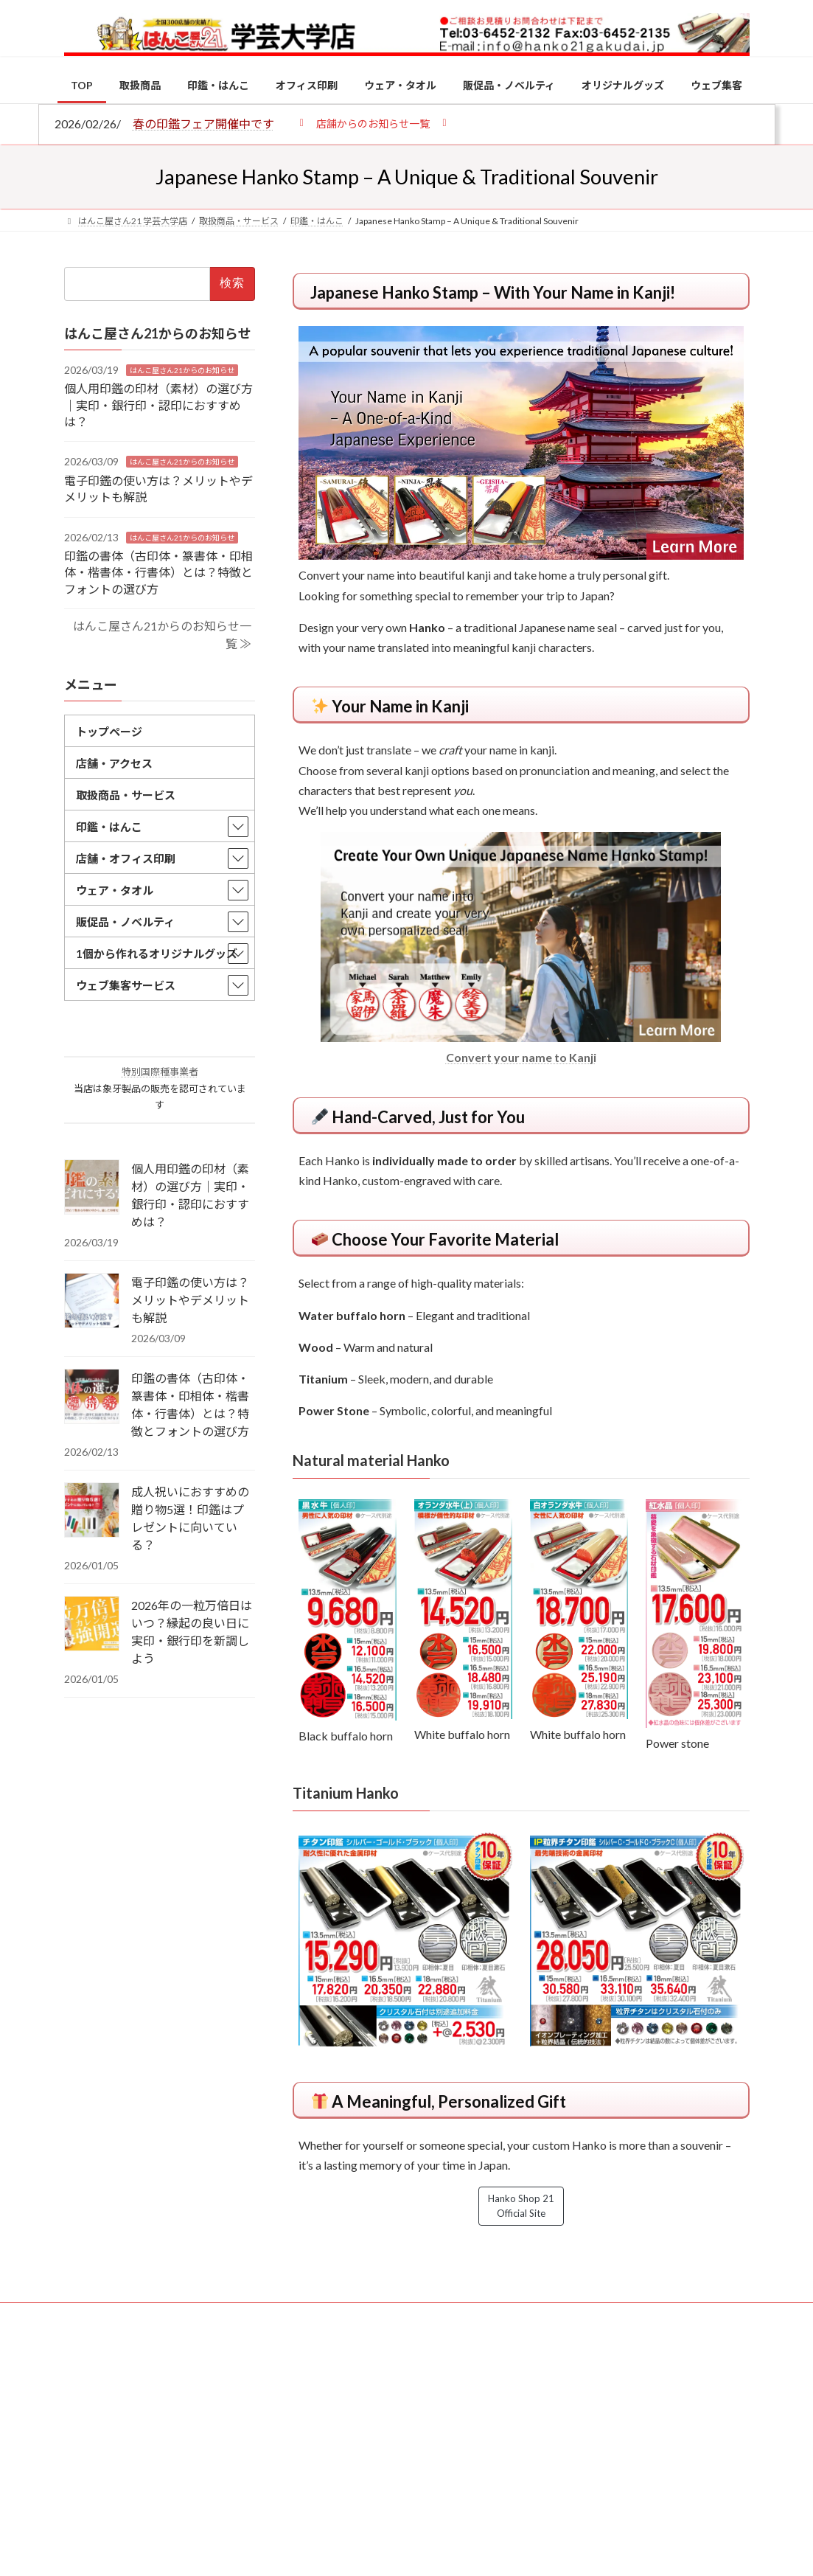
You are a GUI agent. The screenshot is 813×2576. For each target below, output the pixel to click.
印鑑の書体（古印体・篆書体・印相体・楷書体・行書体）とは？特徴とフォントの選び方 (158, 572)
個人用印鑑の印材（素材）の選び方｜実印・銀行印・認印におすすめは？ (158, 404)
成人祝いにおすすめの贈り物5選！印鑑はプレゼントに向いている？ (190, 1518)
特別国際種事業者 (159, 1072)
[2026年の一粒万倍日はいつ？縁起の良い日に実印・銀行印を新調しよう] (91, 1624)
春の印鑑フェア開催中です (203, 124)
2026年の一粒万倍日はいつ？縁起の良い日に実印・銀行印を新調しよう (191, 1631)
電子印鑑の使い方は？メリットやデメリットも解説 (190, 1300)
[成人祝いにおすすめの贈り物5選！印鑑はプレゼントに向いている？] (91, 1511)
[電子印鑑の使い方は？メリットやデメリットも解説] (91, 1301)
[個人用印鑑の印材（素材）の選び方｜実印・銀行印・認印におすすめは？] (91, 1188)
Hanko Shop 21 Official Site (521, 2206)
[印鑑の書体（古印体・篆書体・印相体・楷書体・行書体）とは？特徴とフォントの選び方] (91, 1397)
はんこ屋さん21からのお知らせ (182, 370)
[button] (373, 122)
